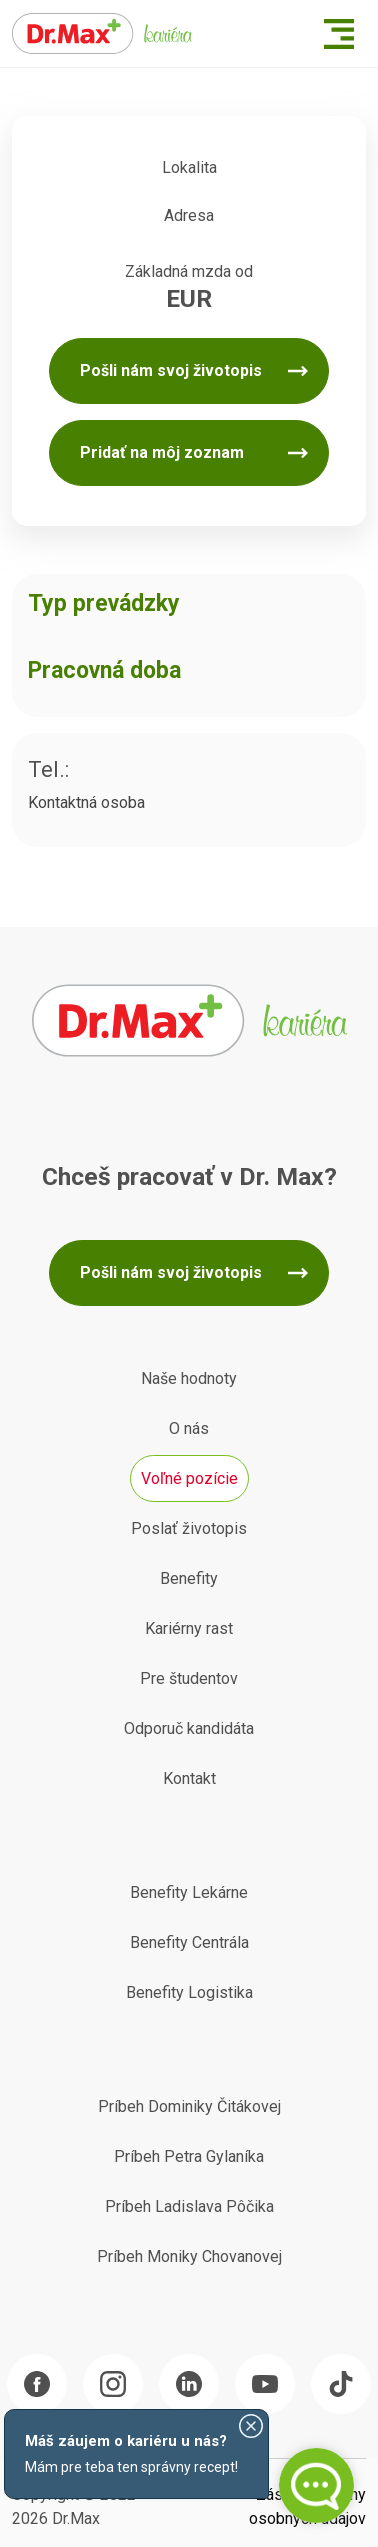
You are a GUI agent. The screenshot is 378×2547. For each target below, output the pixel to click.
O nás (189, 1428)
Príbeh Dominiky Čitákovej (189, 2106)
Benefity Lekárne (189, 1892)
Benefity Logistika (189, 1992)
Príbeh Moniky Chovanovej (189, 2256)
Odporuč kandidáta (189, 1728)
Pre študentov (189, 1678)
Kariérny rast (189, 1628)
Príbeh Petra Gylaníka (189, 2156)
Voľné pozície (189, 1478)
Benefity (189, 1578)
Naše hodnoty (189, 1378)
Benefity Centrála (189, 1942)
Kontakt (189, 1778)
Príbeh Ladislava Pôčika (189, 2206)
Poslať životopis (189, 1528)
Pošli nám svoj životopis (171, 370)
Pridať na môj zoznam (162, 452)
